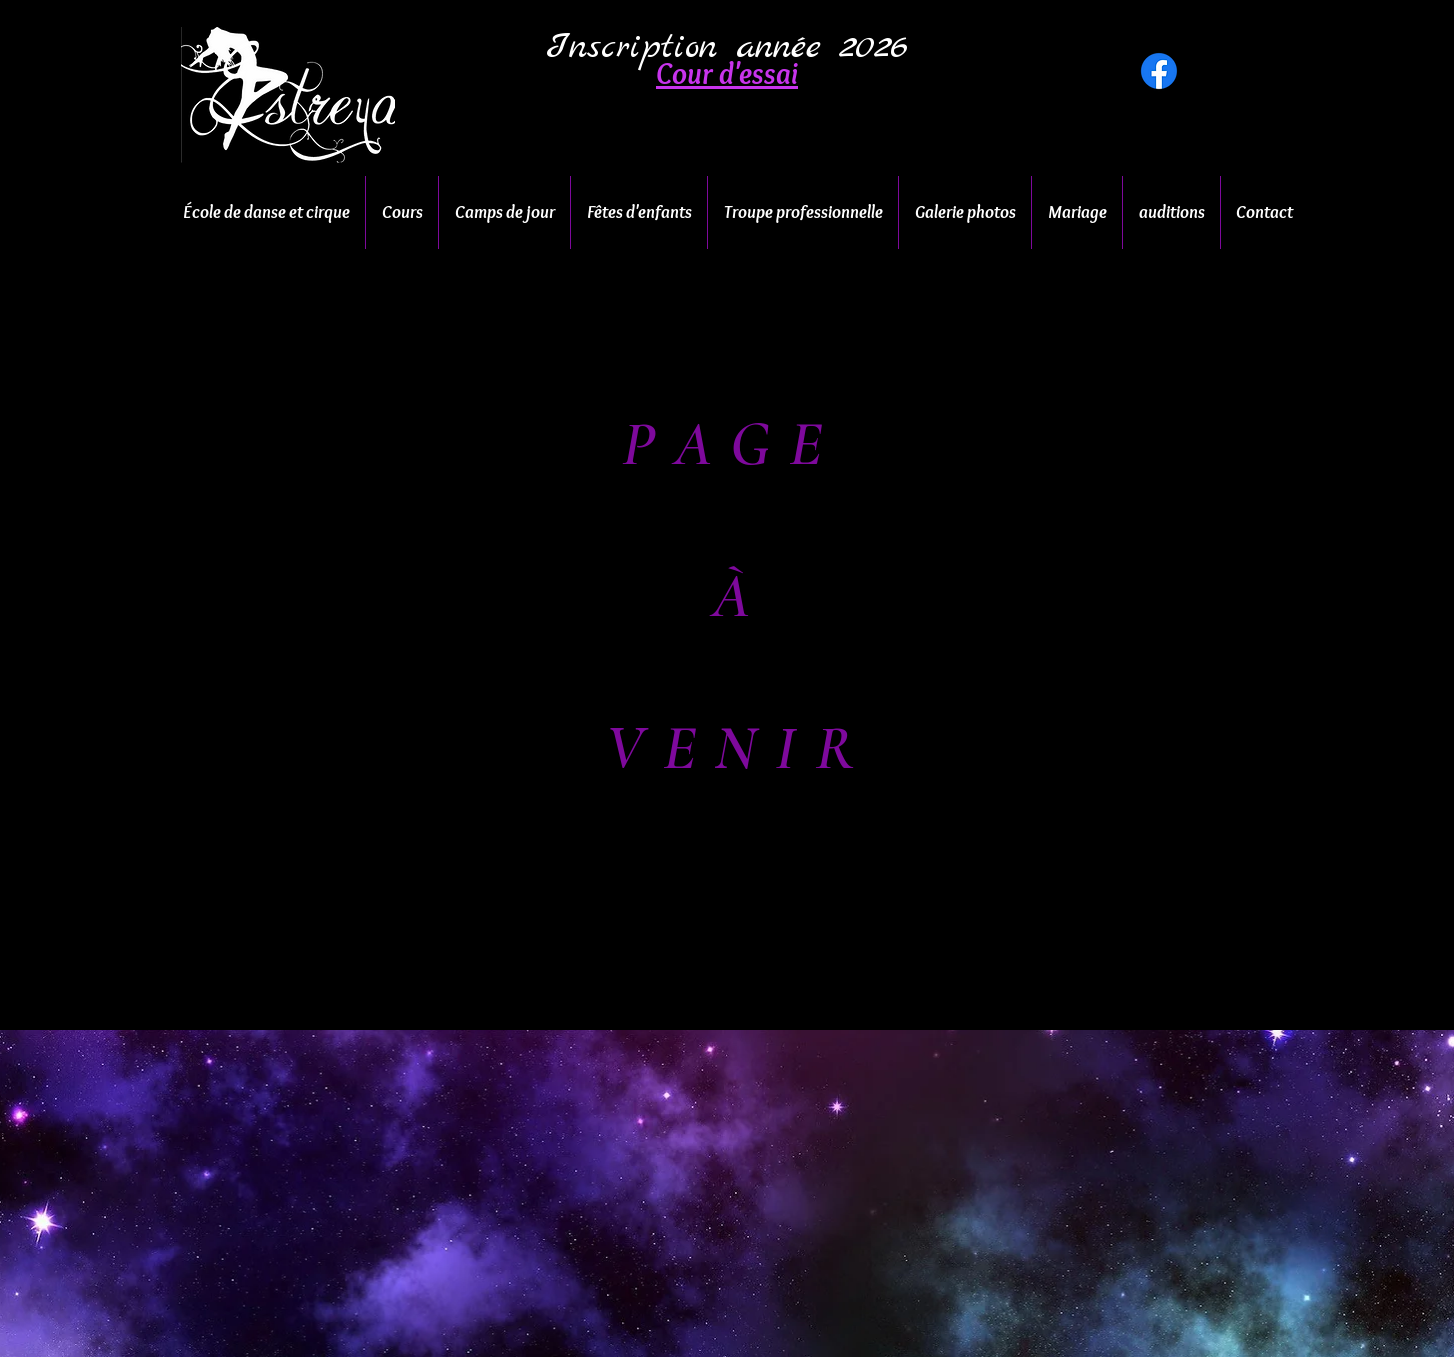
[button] (727, 74)
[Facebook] (1159, 71)
